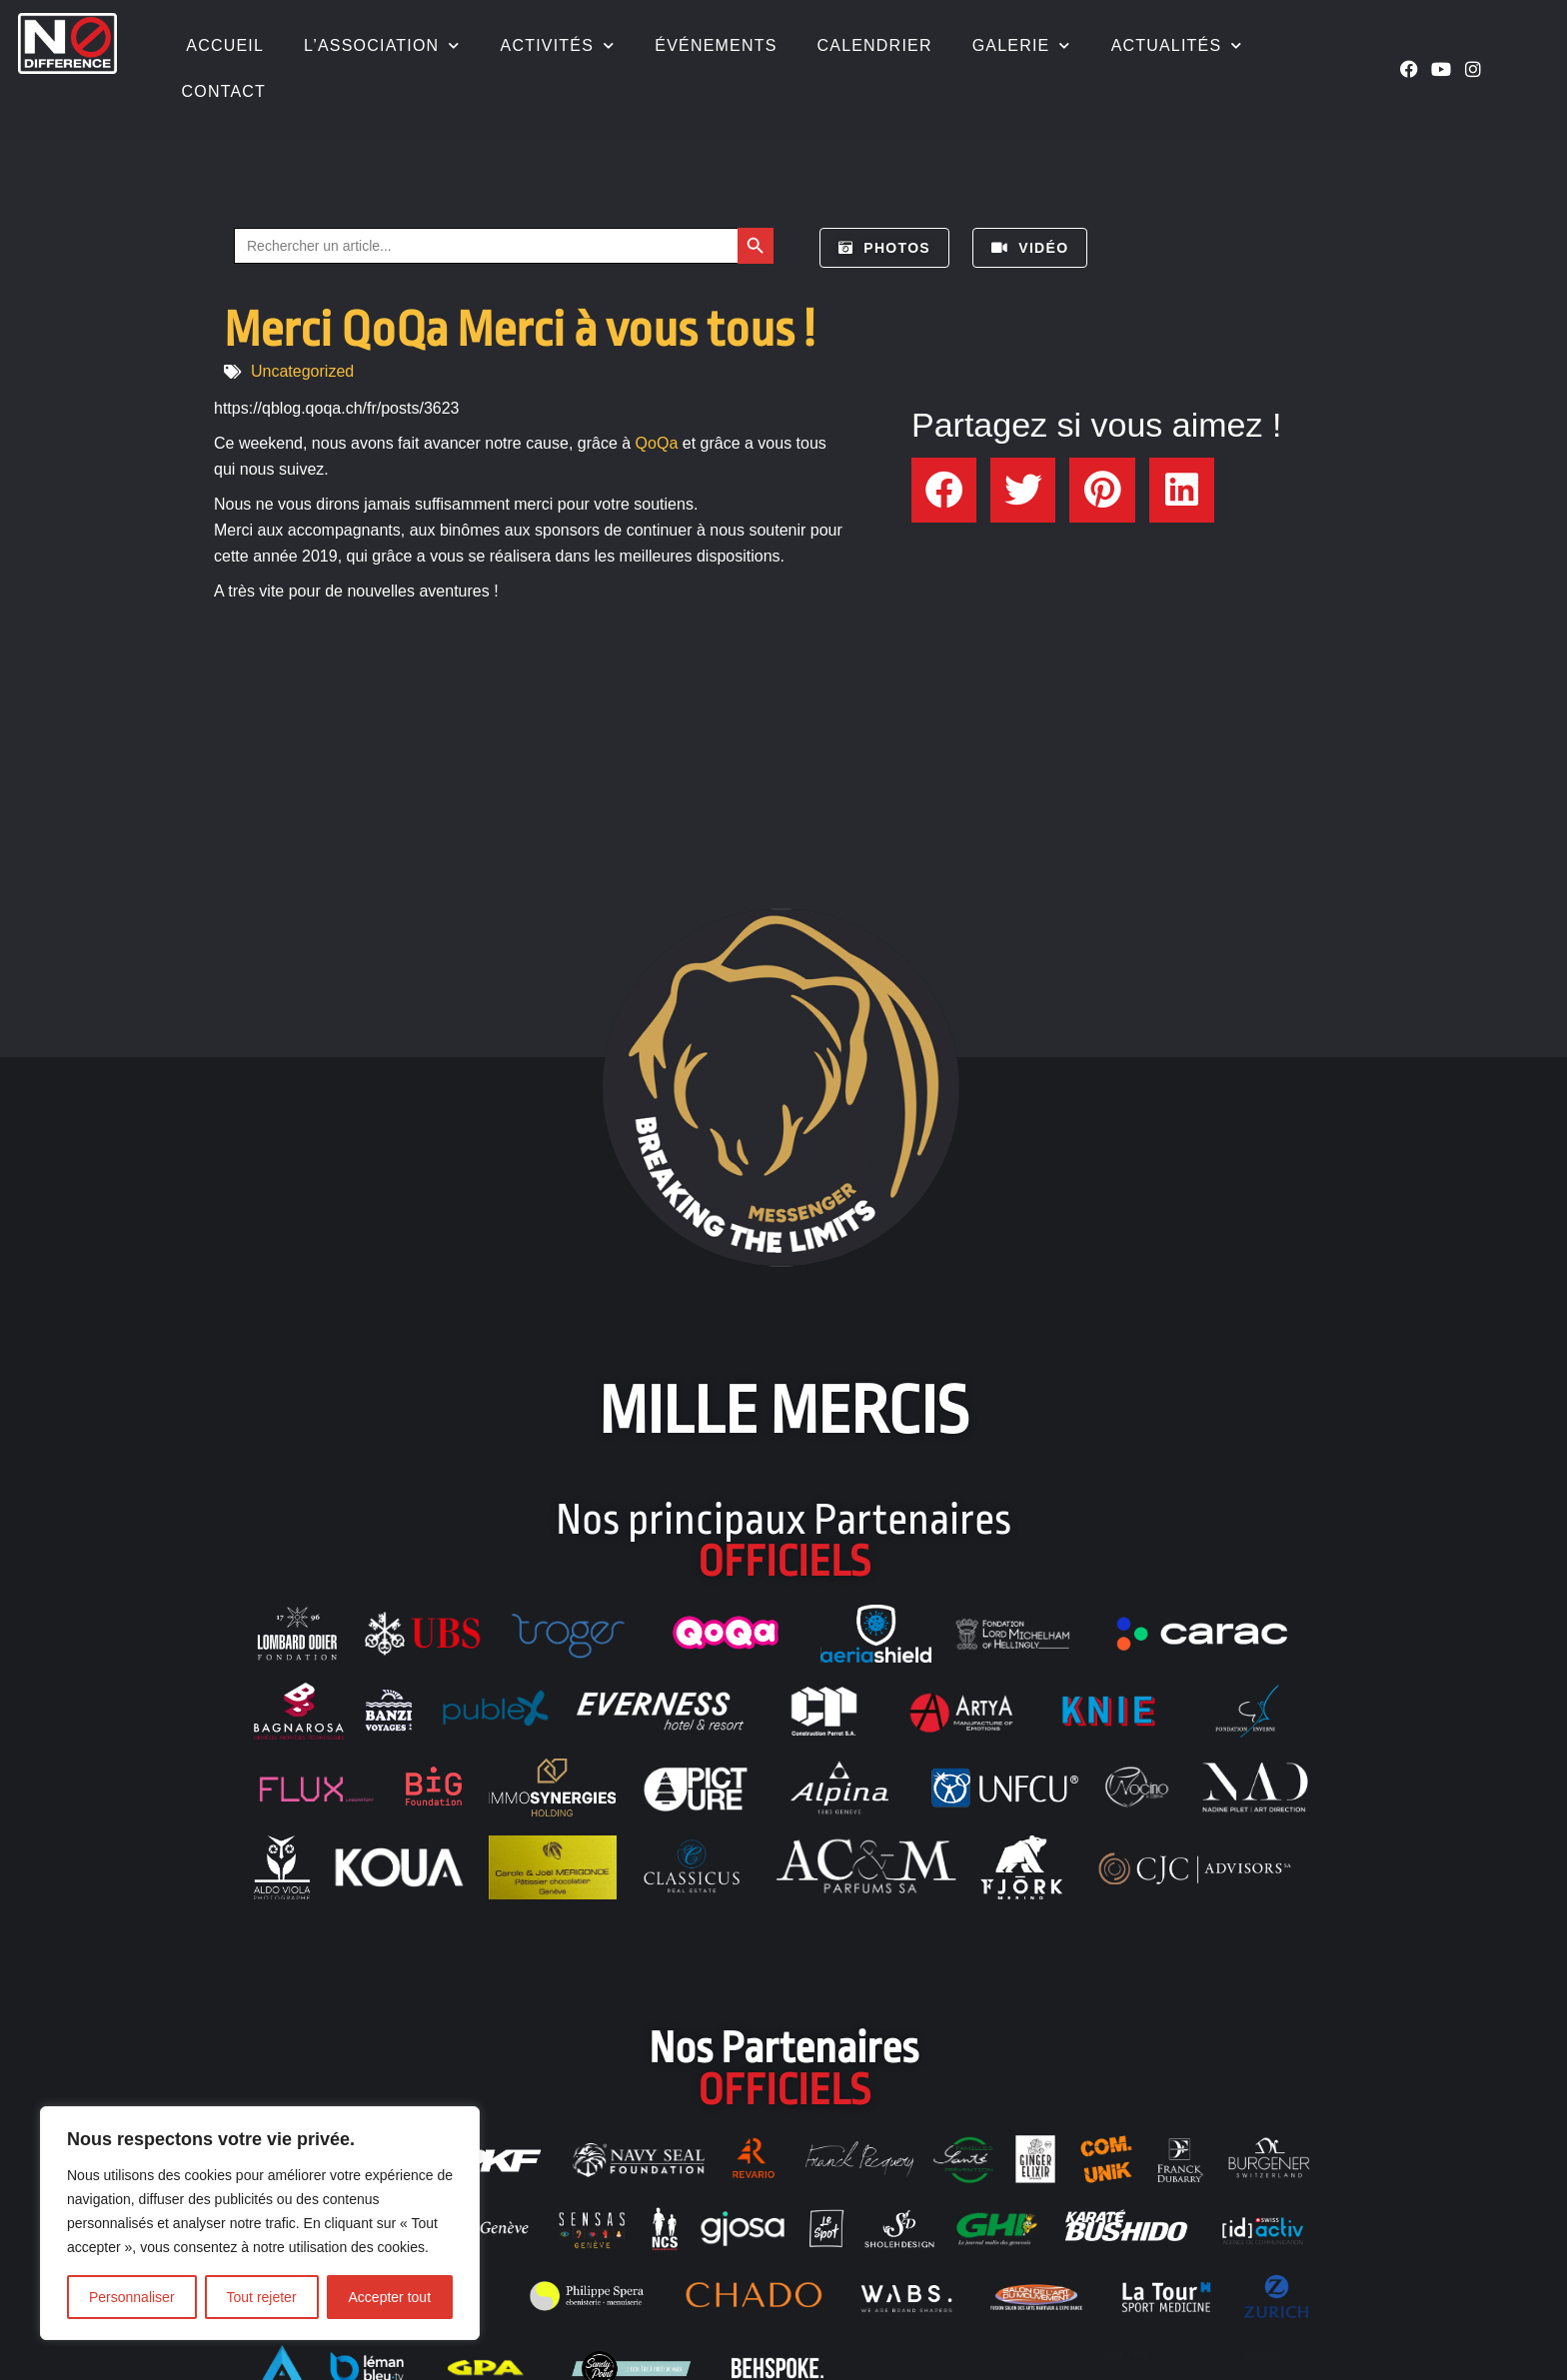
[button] (943, 490)
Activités (558, 45)
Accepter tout (390, 2297)
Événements (716, 45)
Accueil (223, 45)
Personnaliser (132, 2297)
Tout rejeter (262, 2297)
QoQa (657, 443)
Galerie (1021, 45)
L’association (382, 45)
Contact (224, 91)
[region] (260, 2223)
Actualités (1177, 45)
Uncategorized (302, 371)
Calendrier (874, 45)
